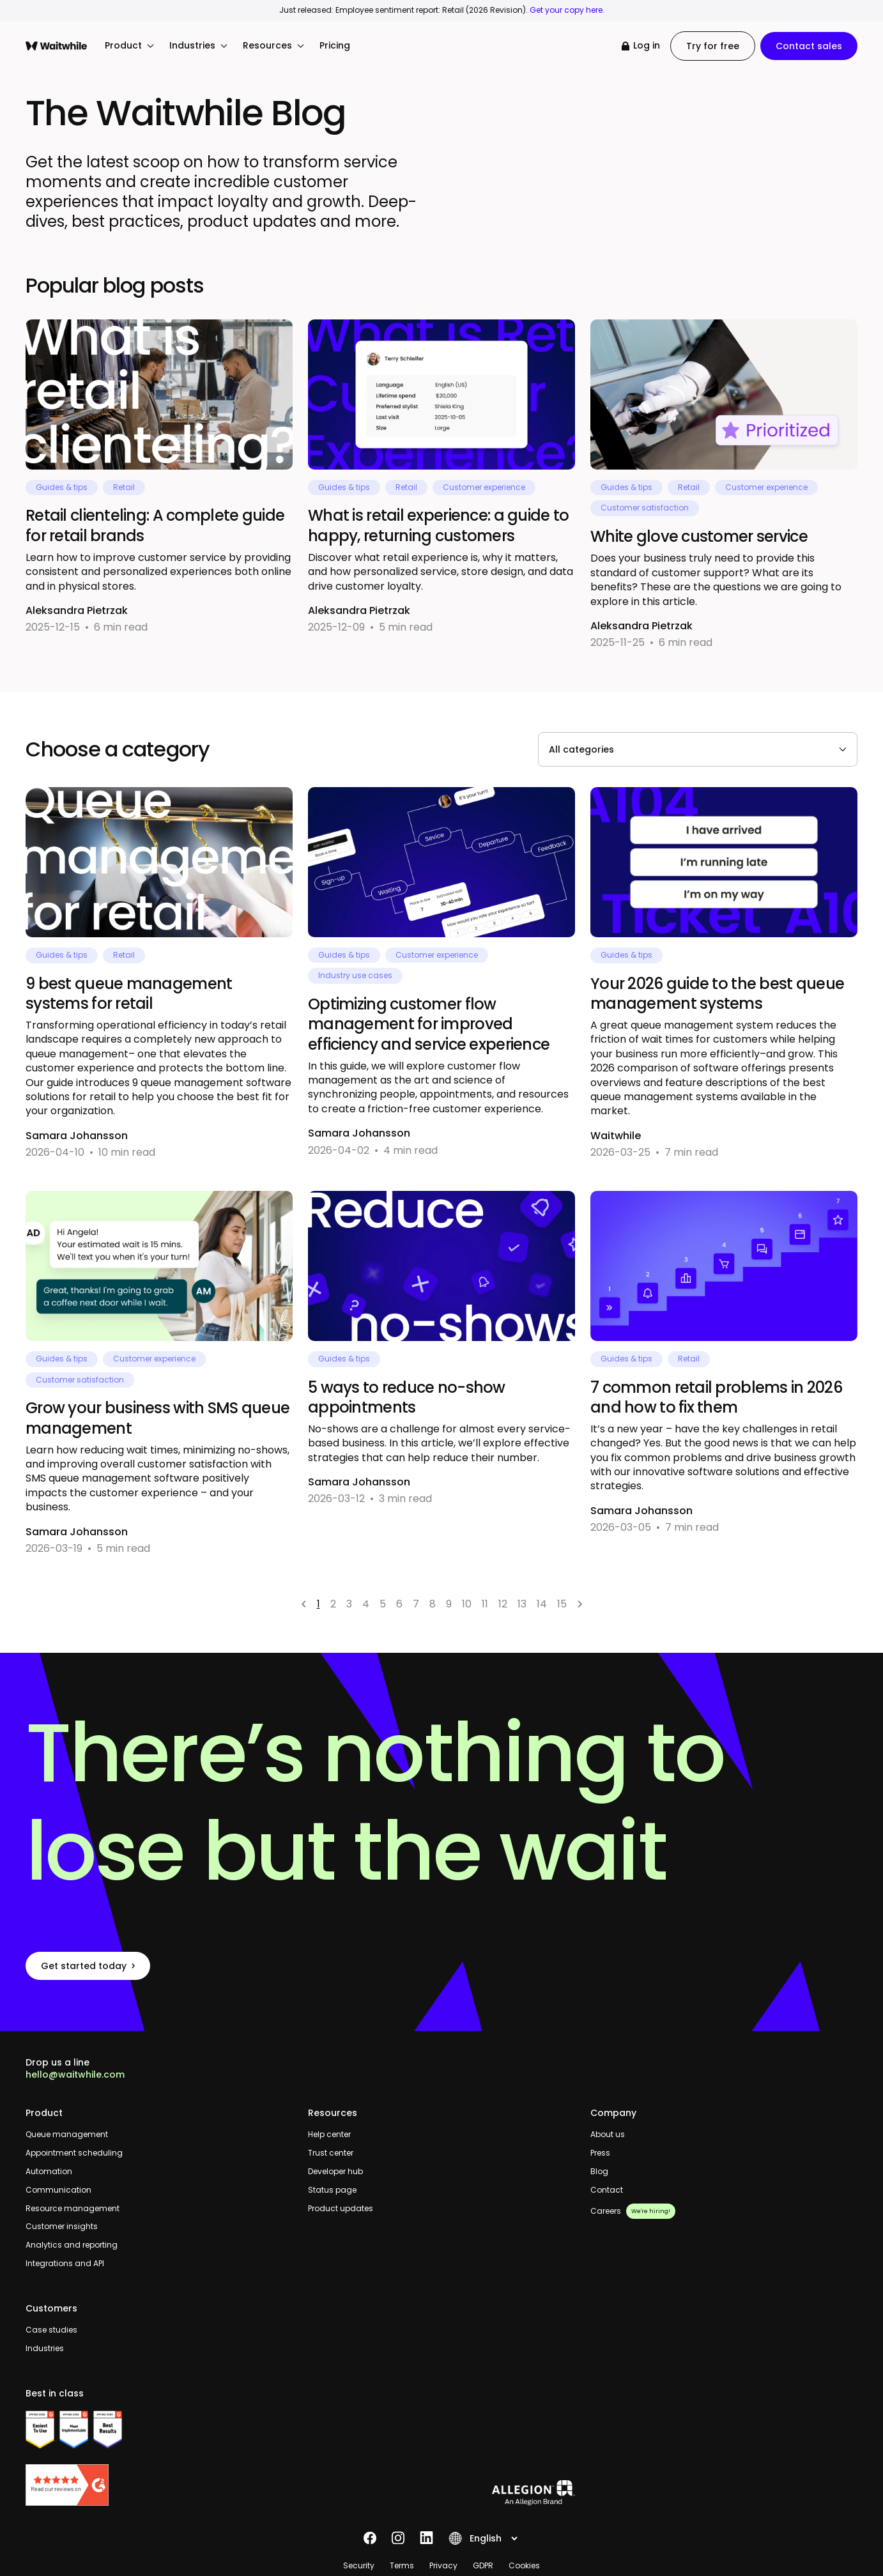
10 (467, 1604)
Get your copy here (566, 9)
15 (562, 1604)
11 (485, 1604)
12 (502, 1604)
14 (542, 1604)
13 (522, 1604)
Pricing (334, 46)
